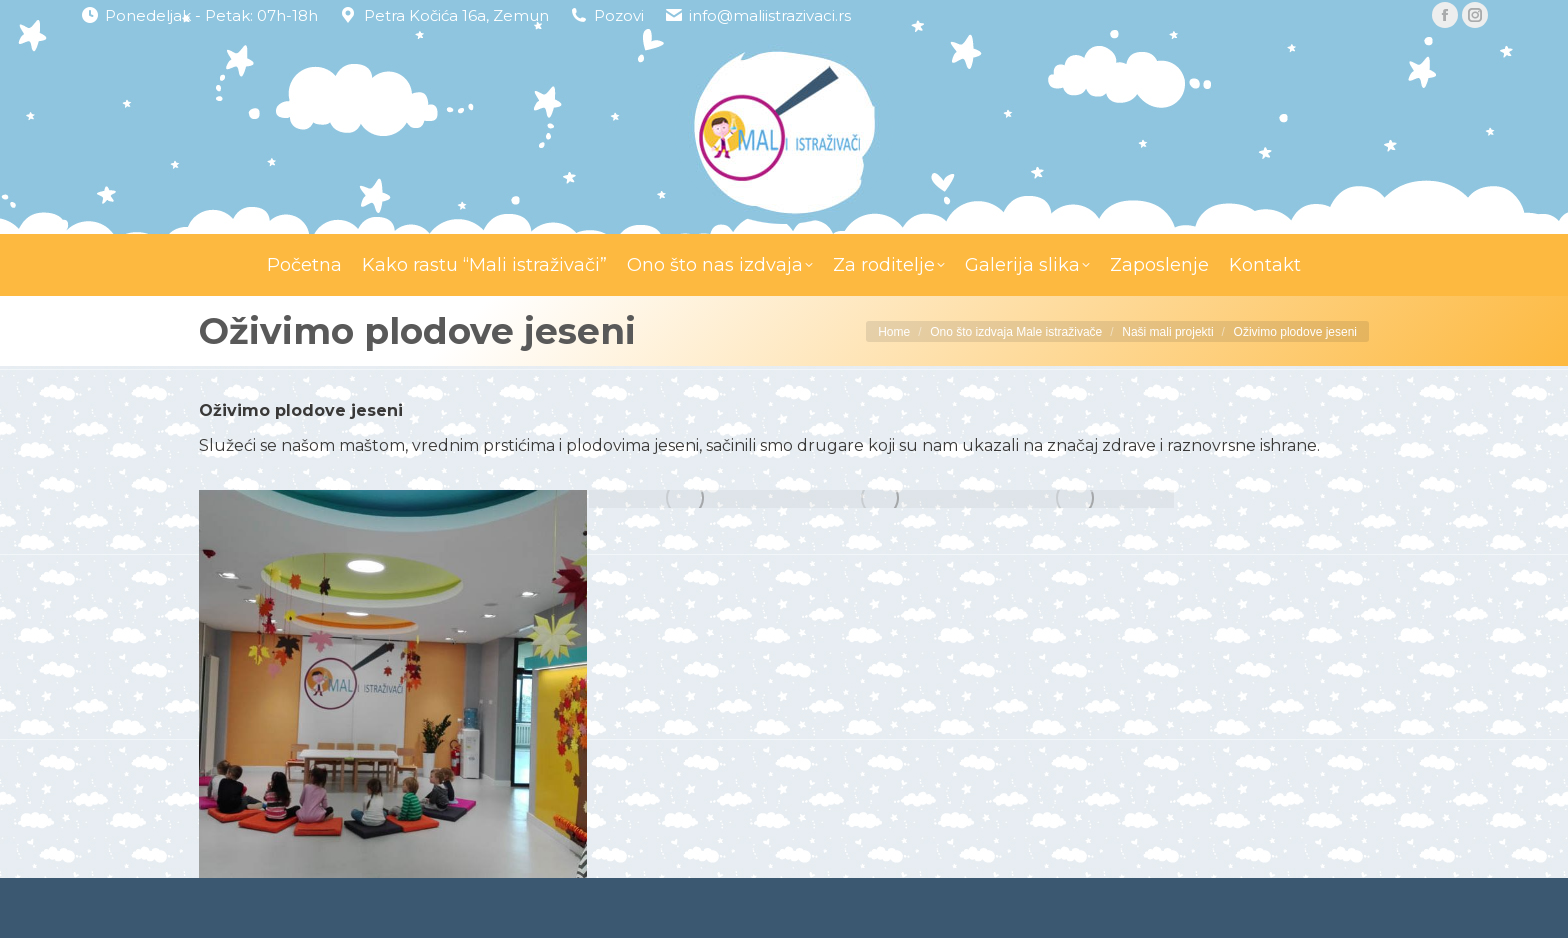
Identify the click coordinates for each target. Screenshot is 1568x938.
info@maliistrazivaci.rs (770, 15)
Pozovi (619, 15)
